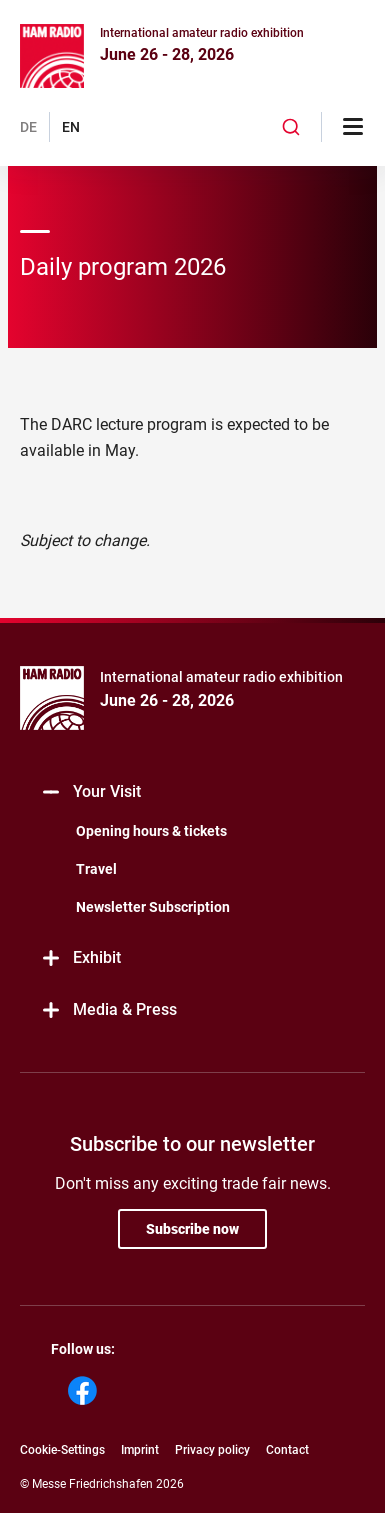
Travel (96, 869)
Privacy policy (212, 1450)
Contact (287, 1450)
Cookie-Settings (62, 1450)
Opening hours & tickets (151, 831)
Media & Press (108, 1010)
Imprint (140, 1450)
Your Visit (90, 792)
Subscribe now (192, 1229)
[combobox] (291, 127)
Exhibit (80, 958)
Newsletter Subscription (153, 907)
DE (28, 127)
